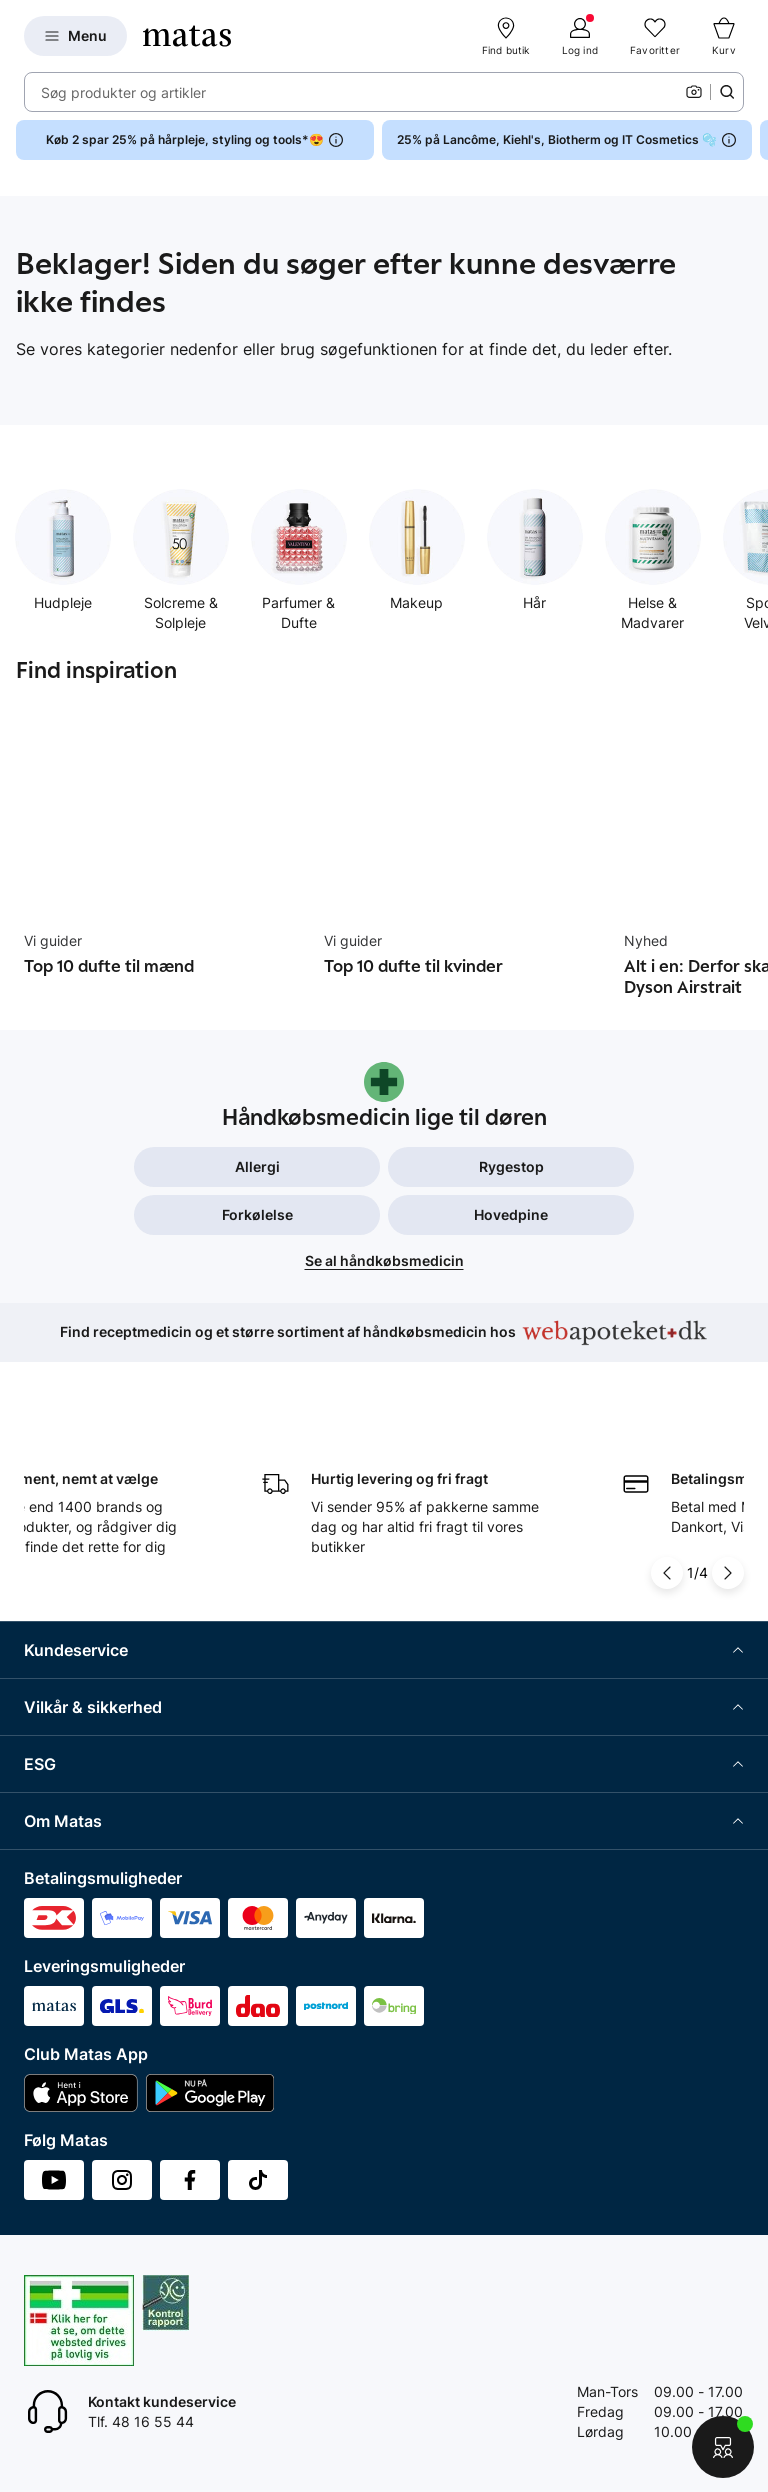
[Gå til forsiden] (187, 36)
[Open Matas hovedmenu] (75, 36)
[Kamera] (694, 92)
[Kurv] (724, 36)
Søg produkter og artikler (123, 92)
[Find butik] (506, 36)
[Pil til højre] (728, 1573)
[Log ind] (580, 36)
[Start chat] (723, 2447)
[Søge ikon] (727, 92)
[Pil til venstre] (667, 1573)
